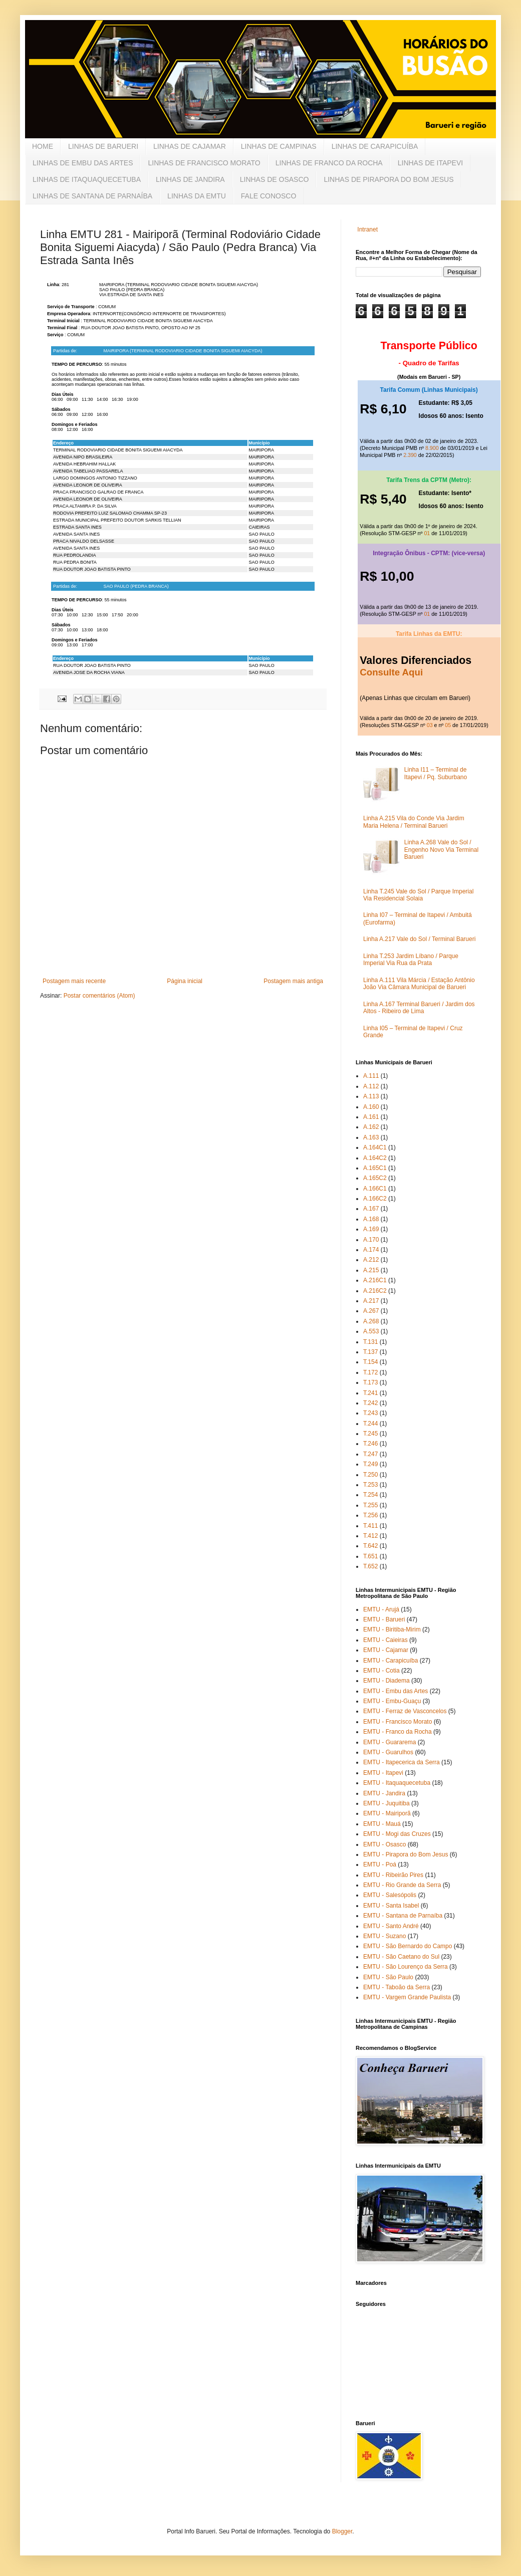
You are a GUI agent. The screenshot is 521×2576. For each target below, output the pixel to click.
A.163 (371, 1137)
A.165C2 (375, 1178)
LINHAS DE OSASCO (274, 179)
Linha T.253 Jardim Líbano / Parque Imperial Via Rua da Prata (410, 960)
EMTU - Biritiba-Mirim (392, 1629)
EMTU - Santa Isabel (391, 1905)
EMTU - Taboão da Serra (396, 1987)
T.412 (370, 1535)
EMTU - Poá (379, 1864)
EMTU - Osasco (384, 1844)
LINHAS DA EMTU (196, 196)
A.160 (371, 1106)
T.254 (370, 1494)
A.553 (371, 1331)
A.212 (371, 1259)
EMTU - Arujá (381, 1609)
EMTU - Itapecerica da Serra (401, 1762)
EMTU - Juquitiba (386, 1803)
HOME (42, 146)
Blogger (342, 2531)
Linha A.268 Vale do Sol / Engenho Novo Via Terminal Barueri (441, 849)
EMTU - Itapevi (383, 1772)
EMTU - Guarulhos (388, 1752)
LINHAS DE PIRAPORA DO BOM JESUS (388, 179)
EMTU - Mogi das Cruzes (397, 1833)
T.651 (370, 1556)
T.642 (370, 1545)
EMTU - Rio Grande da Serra (402, 1885)
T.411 (370, 1525)
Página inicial (184, 981)
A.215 (371, 1270)
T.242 (370, 1403)
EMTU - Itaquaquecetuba (396, 1782)
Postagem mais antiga (293, 981)
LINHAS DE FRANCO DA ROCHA (329, 163)
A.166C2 (375, 1198)
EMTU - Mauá (382, 1823)
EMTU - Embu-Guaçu (392, 1701)
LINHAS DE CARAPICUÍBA (375, 146)
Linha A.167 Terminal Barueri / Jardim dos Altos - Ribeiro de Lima (419, 1008)
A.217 (371, 1300)
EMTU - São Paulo (388, 1977)
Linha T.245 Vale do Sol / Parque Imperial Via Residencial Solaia (418, 895)
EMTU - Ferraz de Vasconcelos (405, 1711)
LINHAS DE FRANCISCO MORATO (204, 163)
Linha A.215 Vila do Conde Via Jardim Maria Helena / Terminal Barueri (413, 822)
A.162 (371, 1126)
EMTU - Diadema (386, 1680)
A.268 (371, 1321)
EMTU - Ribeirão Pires (393, 1875)
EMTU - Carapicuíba (390, 1660)
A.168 (371, 1219)
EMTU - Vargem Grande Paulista (407, 1997)
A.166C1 (375, 1188)
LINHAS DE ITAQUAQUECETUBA (87, 179)
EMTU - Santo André (391, 1926)
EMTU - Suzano (384, 1936)
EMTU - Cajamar (385, 1650)
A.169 (371, 1229)
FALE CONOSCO (268, 196)
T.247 (370, 1454)
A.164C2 (375, 1157)
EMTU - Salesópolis (389, 1895)
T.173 (370, 1382)
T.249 (370, 1464)
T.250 (370, 1474)
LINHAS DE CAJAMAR (189, 146)
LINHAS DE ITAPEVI (430, 163)
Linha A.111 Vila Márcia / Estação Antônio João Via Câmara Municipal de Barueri (419, 984)
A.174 (371, 1249)
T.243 (370, 1413)
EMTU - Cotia (381, 1670)
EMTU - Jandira (384, 1793)
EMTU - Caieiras (385, 1640)
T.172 (370, 1372)
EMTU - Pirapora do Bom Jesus (405, 1854)
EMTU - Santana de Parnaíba (402, 1915)
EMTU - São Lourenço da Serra (405, 1966)
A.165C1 (375, 1168)
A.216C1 (375, 1280)
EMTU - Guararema (389, 1742)
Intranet (367, 229)
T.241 (370, 1392)
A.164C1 (375, 1147)
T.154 (370, 1361)
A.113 (371, 1096)
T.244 (370, 1423)
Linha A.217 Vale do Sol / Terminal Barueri (419, 939)
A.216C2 (375, 1290)
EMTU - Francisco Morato (397, 1721)
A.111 (371, 1075)
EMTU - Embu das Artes (395, 1691)
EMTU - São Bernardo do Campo (407, 1946)
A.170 (371, 1239)
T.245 (370, 1433)
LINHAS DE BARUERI (103, 146)
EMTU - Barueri (384, 1619)
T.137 (370, 1351)
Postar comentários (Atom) (99, 995)
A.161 (371, 1116)
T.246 (370, 1443)
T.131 (370, 1341)
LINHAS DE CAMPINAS (279, 146)
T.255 (370, 1505)
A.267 (371, 1310)
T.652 (370, 1566)
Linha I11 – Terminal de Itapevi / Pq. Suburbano (435, 773)
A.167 (371, 1208)
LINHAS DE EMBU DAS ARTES (83, 163)
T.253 (370, 1484)
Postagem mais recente (74, 981)
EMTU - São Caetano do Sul (401, 1956)
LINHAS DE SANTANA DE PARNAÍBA (92, 196)
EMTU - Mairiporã (387, 1813)
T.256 (370, 1515)
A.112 (371, 1086)
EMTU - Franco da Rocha (397, 1731)
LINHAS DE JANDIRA (190, 179)
